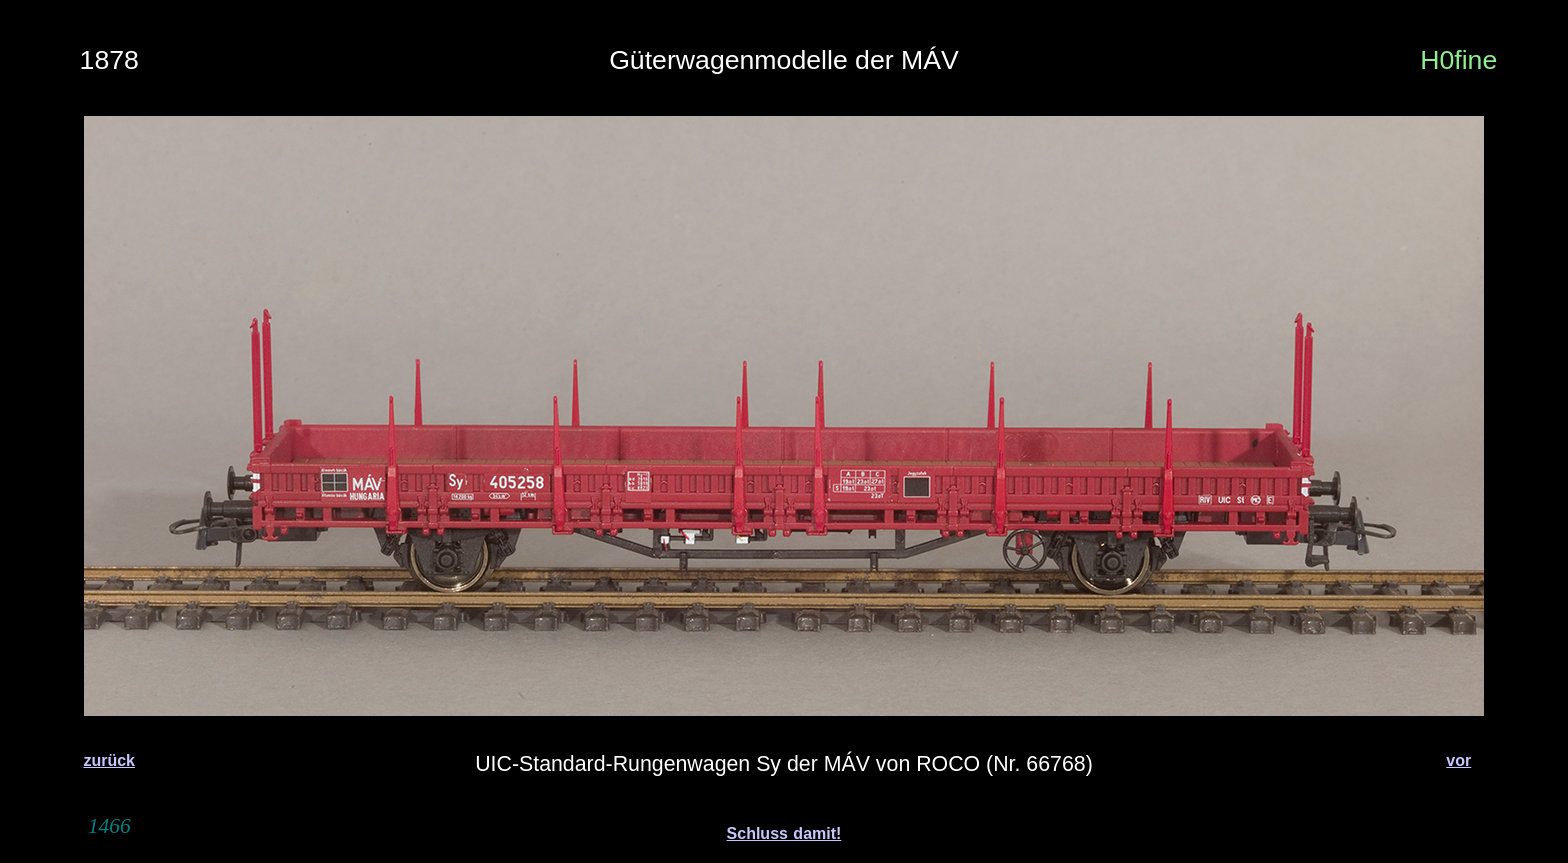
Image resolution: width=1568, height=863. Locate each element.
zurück (109, 760)
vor (1458, 760)
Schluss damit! (784, 833)
